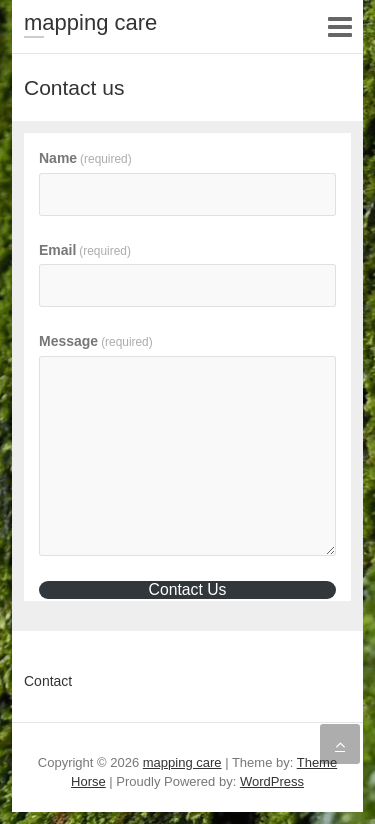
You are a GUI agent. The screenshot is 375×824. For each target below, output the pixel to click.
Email (85, 250)
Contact (48, 681)
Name (85, 158)
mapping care (90, 22)
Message (96, 341)
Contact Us (188, 589)
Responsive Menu (339, 26)
